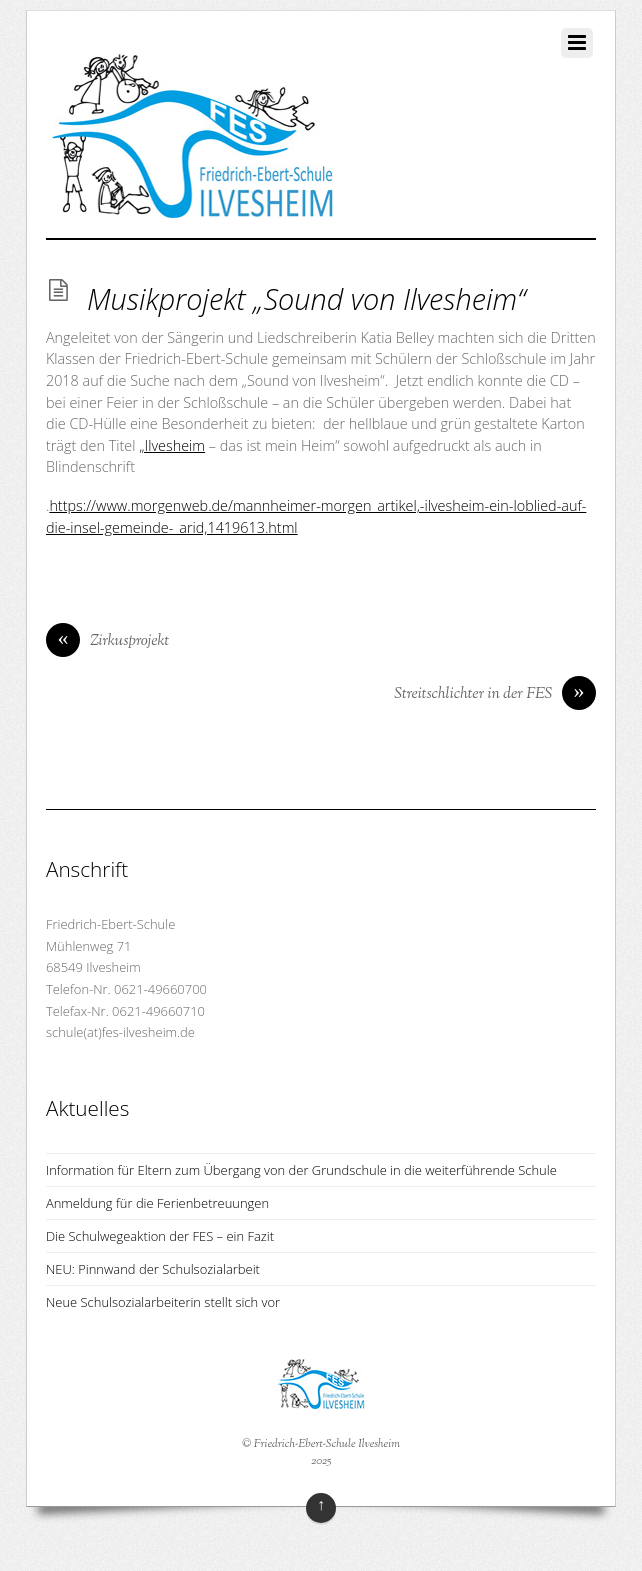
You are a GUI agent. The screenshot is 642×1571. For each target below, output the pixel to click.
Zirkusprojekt (107, 642)
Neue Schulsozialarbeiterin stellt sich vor (163, 1302)
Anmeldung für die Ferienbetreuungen (157, 1203)
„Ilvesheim (172, 445)
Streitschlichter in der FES (495, 695)
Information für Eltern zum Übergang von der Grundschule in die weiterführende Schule (301, 1170)
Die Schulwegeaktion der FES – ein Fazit (160, 1236)
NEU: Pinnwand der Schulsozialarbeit (153, 1269)
